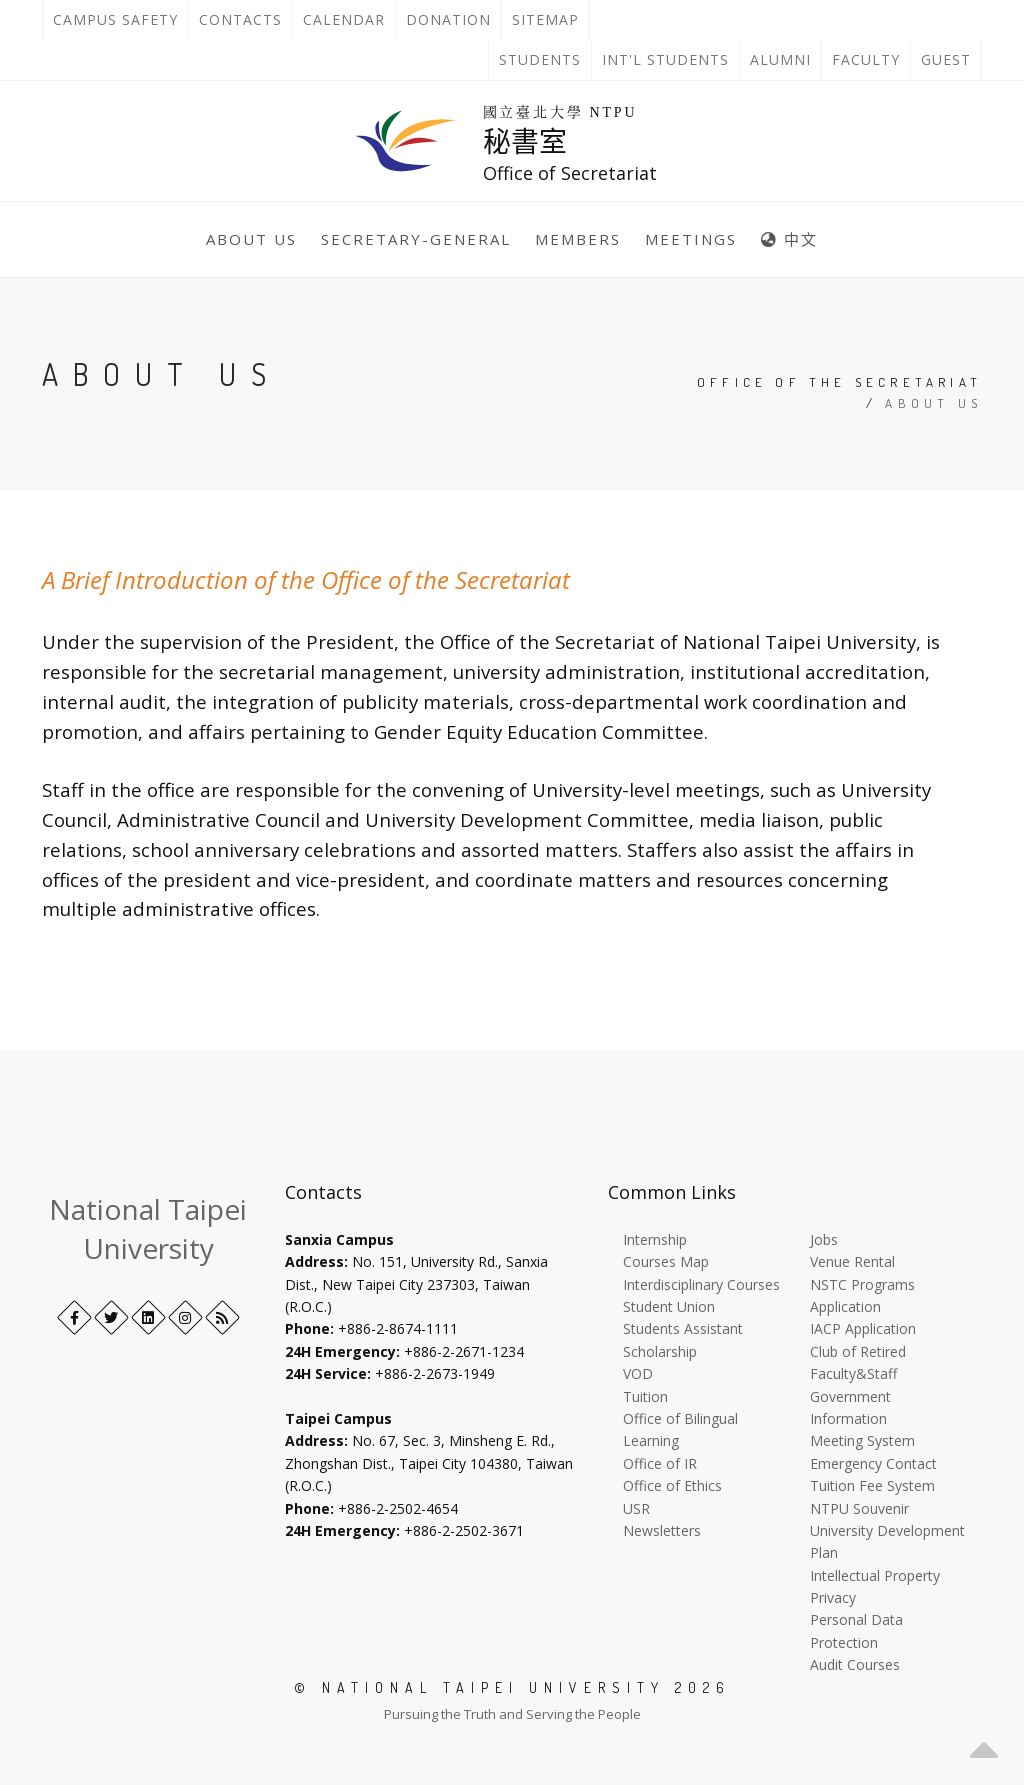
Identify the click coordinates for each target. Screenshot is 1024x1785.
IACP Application (863, 1328)
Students (540, 59)
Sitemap (545, 19)
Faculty (866, 59)
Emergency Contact (873, 1463)
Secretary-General (416, 239)
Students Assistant (683, 1328)
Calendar (344, 19)
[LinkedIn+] (148, 1317)
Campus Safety (115, 19)
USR (636, 1508)
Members (578, 239)
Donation (453, 20)
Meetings (691, 239)
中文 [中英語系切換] (789, 239)
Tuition (645, 1396)
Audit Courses (855, 1664)
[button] (984, 1745)
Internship (655, 1239)
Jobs (824, 1239)
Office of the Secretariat (839, 382)
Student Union (669, 1306)
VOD (638, 1373)
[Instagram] (185, 1317)
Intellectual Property (875, 1575)
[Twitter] (111, 1317)
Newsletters (662, 1530)
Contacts (245, 20)
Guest (946, 59)
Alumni (780, 59)
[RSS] (222, 1317)
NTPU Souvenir (859, 1508)
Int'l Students (665, 59)
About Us (251, 239)
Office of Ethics (672, 1485)
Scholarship (660, 1351)
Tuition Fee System (872, 1485)
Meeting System (862, 1440)
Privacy (833, 1597)
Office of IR (660, 1463)
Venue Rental (852, 1261)
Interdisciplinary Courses (701, 1284)
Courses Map (666, 1261)
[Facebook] (74, 1317)
